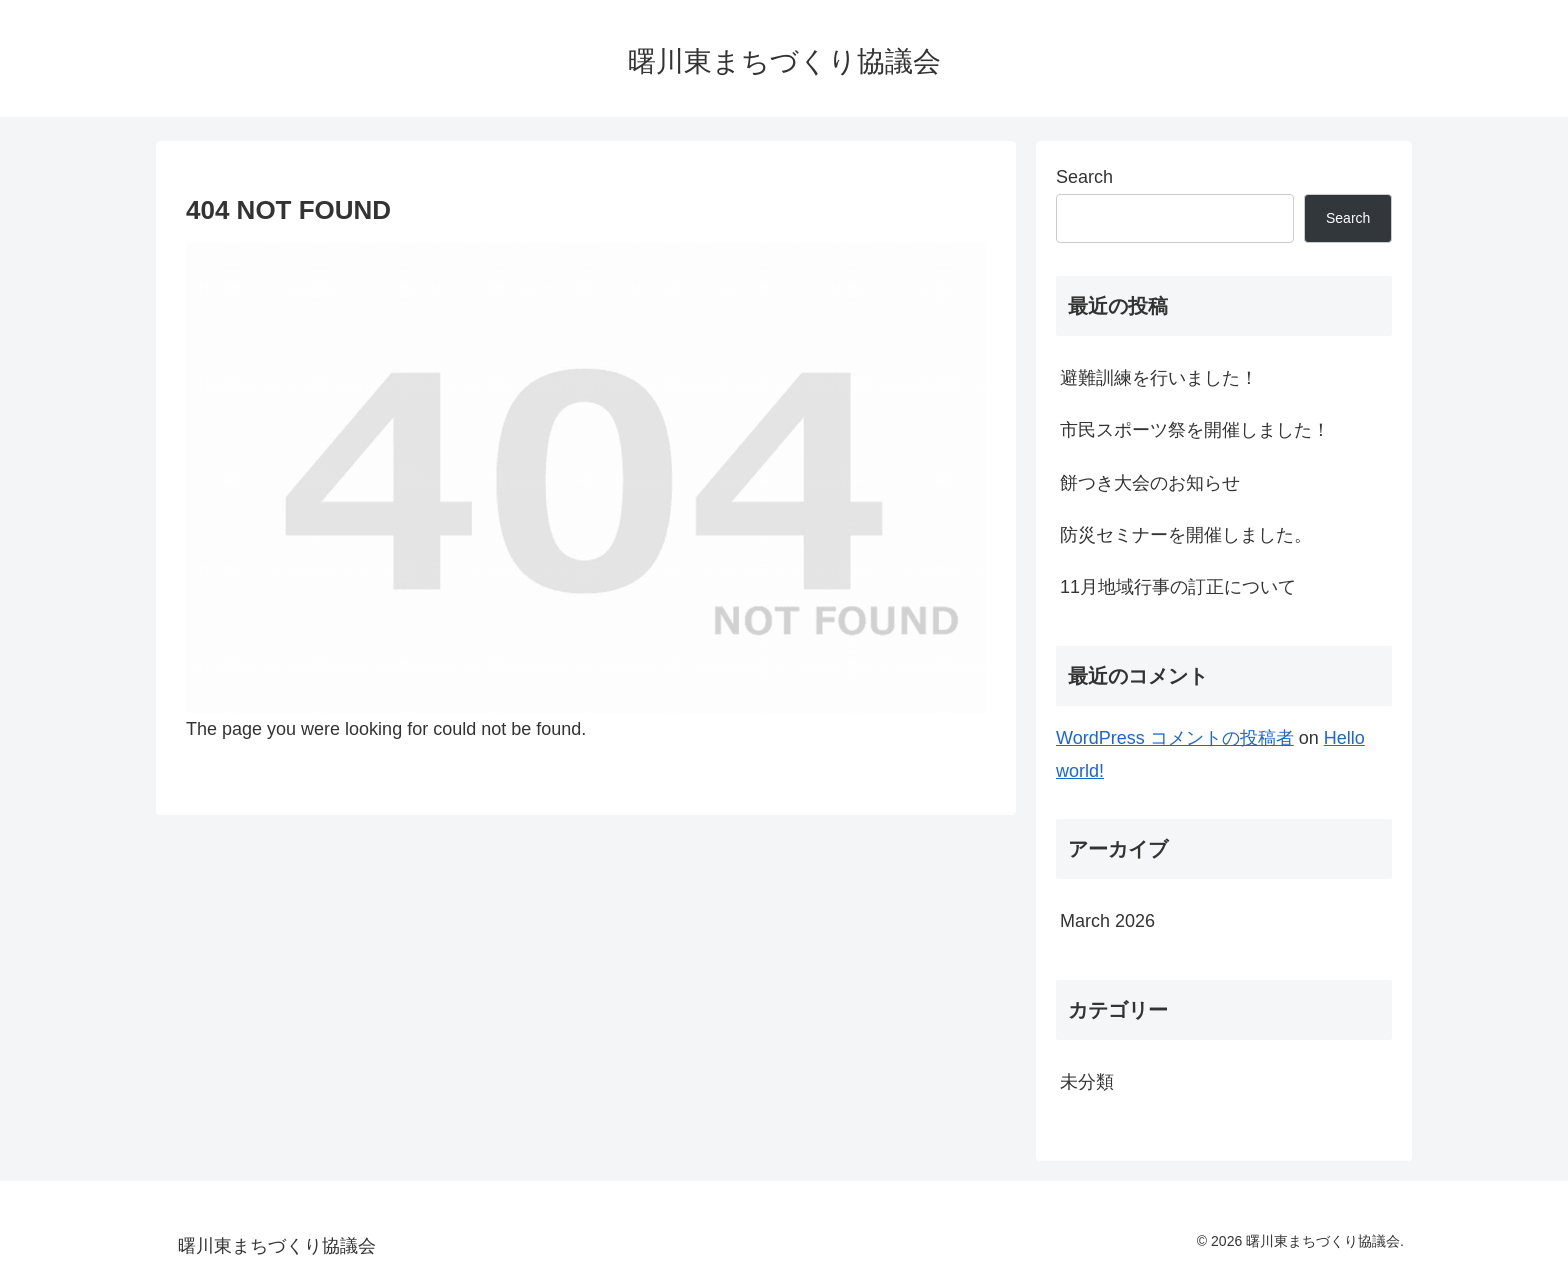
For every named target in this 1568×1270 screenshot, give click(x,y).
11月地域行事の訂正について (1178, 587)
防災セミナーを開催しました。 (1186, 535)
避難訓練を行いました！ (1159, 378)
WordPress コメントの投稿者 (1175, 738)
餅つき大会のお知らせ (1150, 483)
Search (1084, 177)
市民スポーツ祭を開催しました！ (1195, 430)
